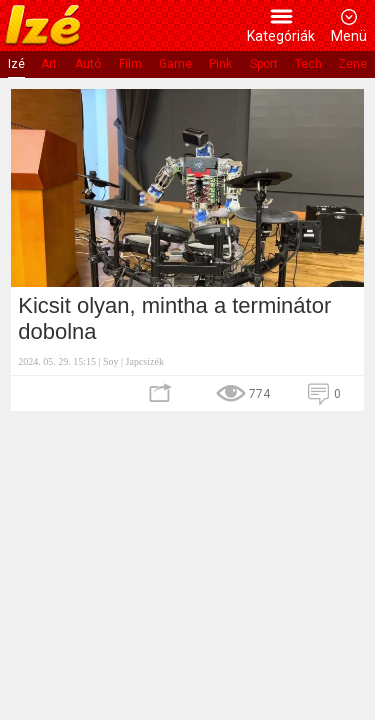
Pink (220, 64)
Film (130, 64)
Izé (16, 64)
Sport (264, 64)
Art (49, 64)
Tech (308, 64)
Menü (349, 36)
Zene (352, 64)
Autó (88, 64)
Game (175, 64)
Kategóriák (281, 36)
